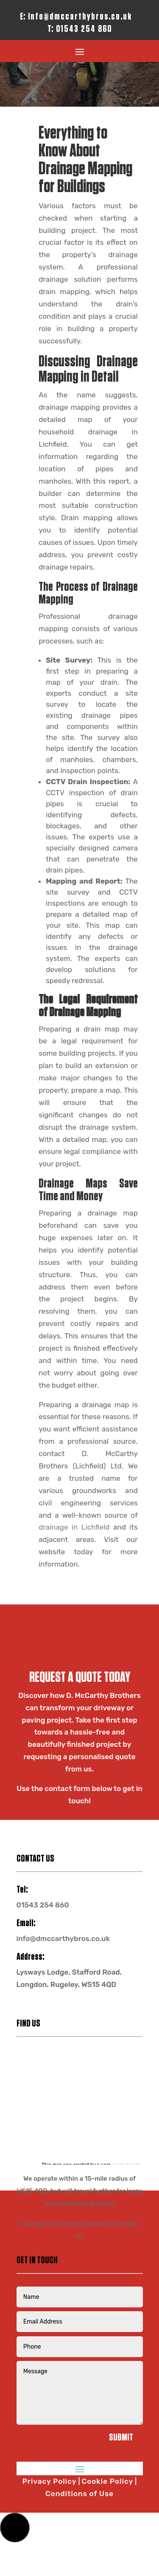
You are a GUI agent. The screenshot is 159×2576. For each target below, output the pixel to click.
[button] (15, 2527)
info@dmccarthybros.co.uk (80, 17)
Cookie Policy (108, 2481)
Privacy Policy (49, 2481)
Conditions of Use (79, 2493)
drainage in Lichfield (74, 1527)
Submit (121, 2438)
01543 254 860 (84, 29)
